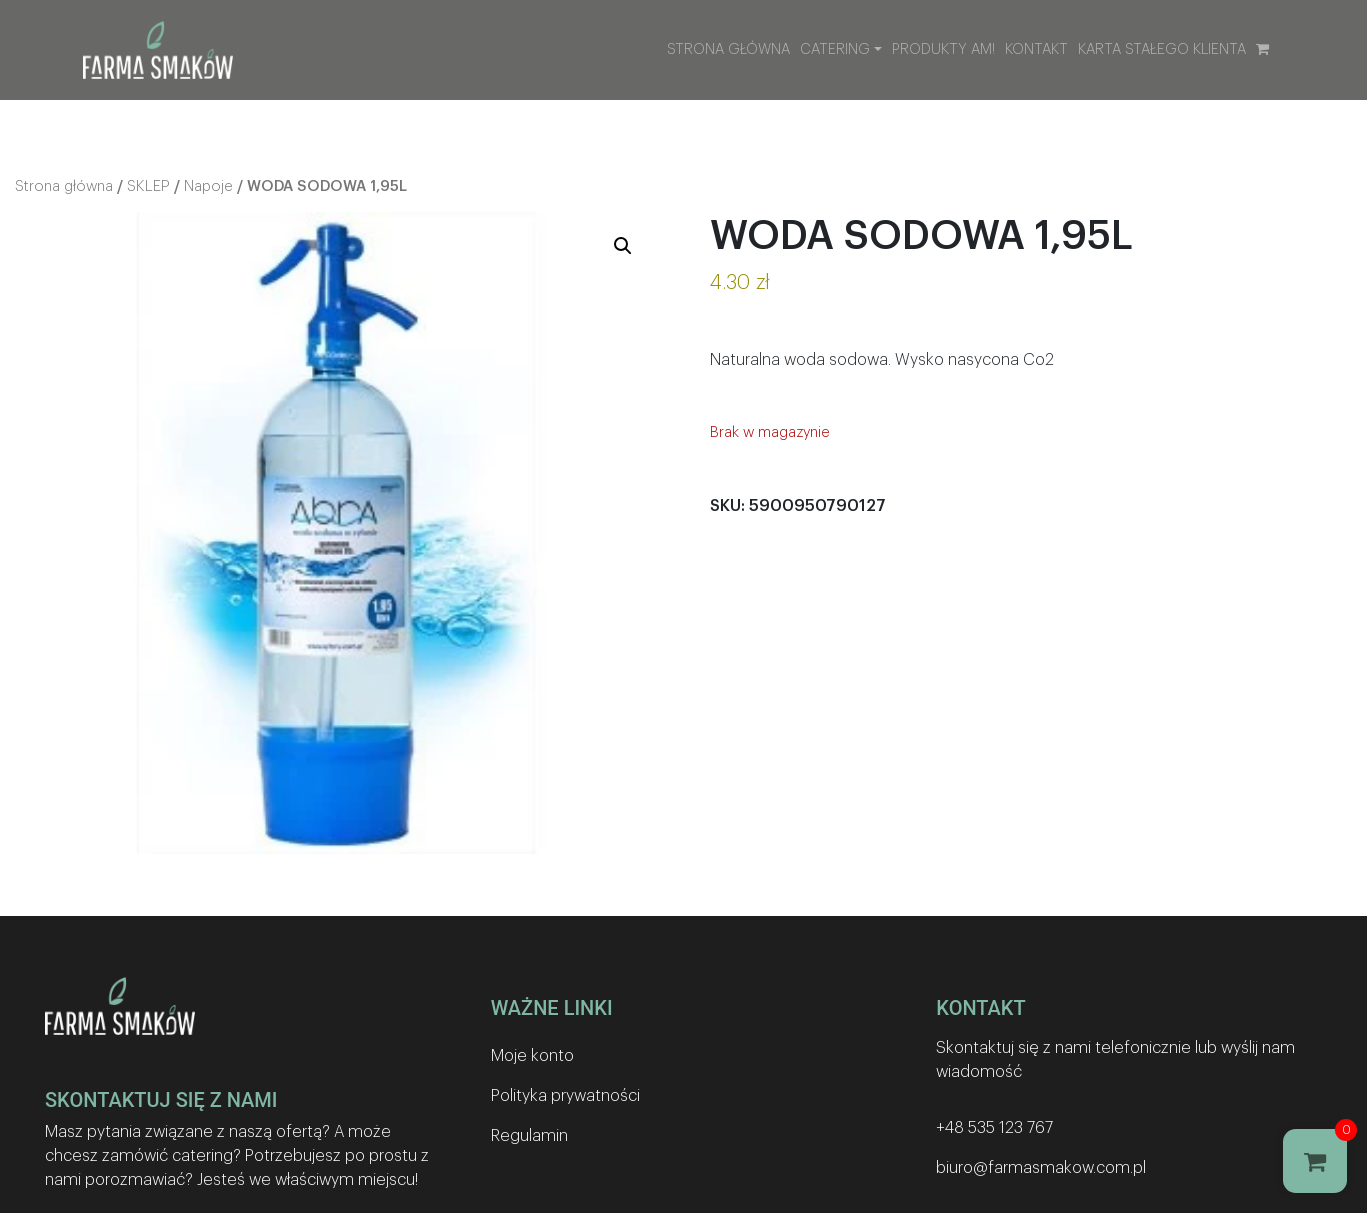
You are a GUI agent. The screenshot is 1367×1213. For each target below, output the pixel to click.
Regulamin (529, 1136)
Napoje (208, 186)
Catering (835, 49)
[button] (623, 246)
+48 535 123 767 (994, 1128)
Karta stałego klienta (1162, 49)
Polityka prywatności (565, 1096)
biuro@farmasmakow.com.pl (1041, 1168)
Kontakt (1036, 49)
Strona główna (728, 49)
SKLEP (148, 186)
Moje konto (532, 1056)
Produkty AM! (943, 49)
